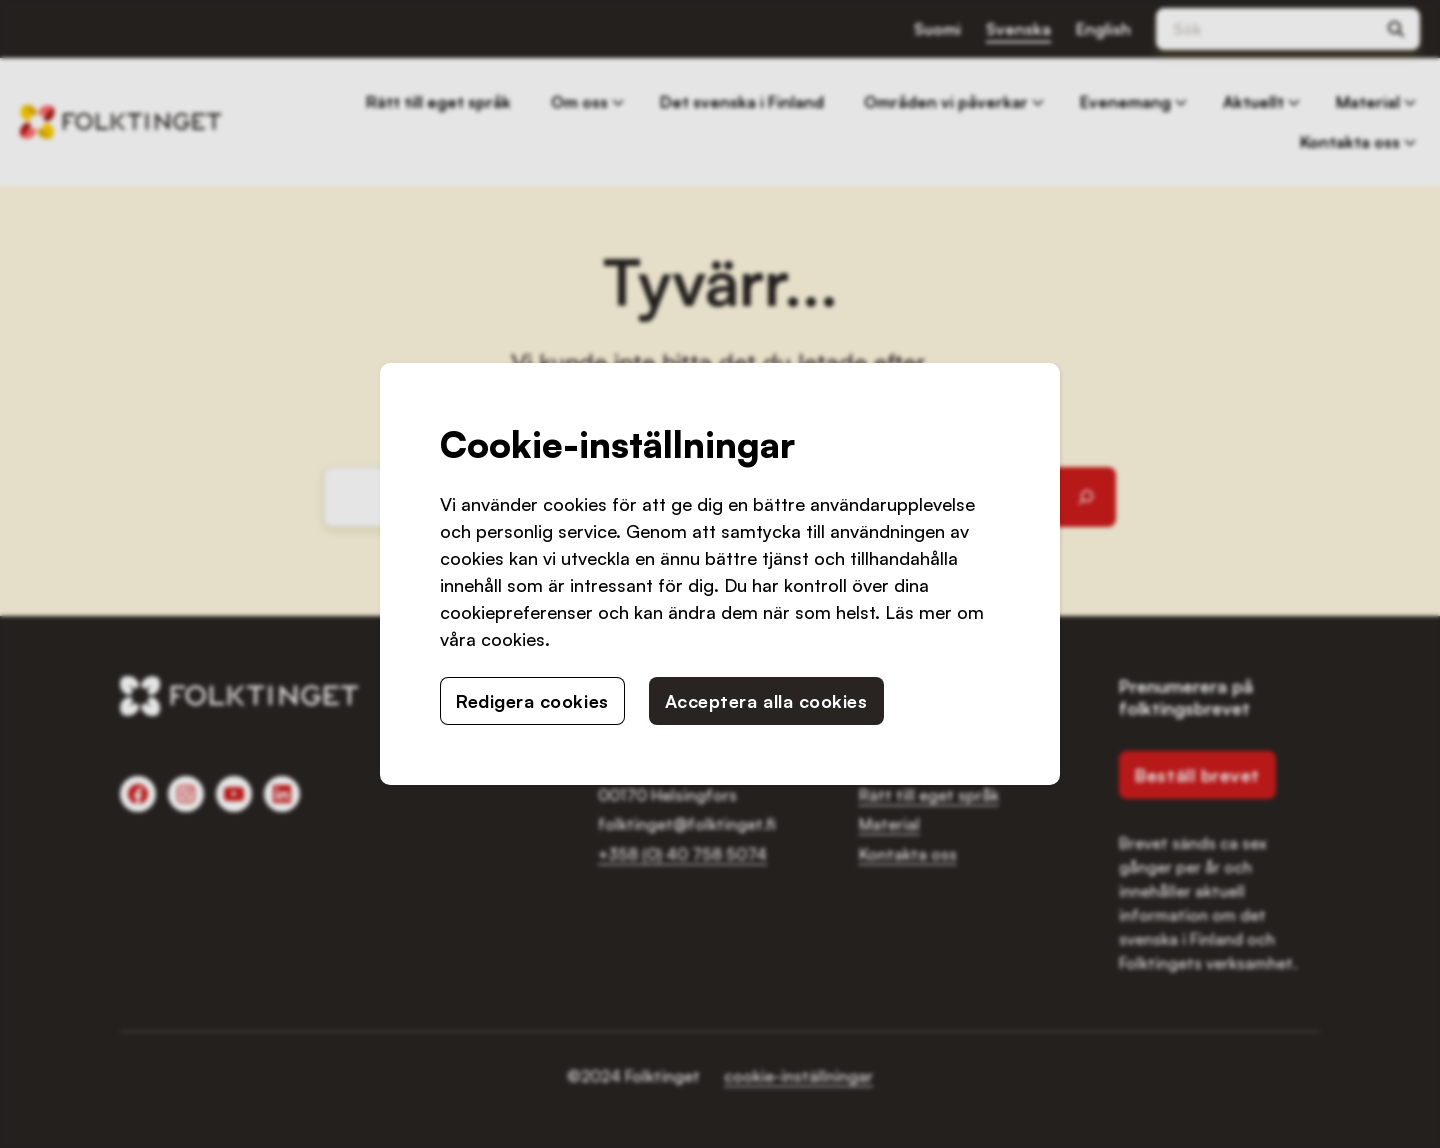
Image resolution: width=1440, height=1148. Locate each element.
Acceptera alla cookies (766, 701)
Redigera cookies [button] (532, 701)
